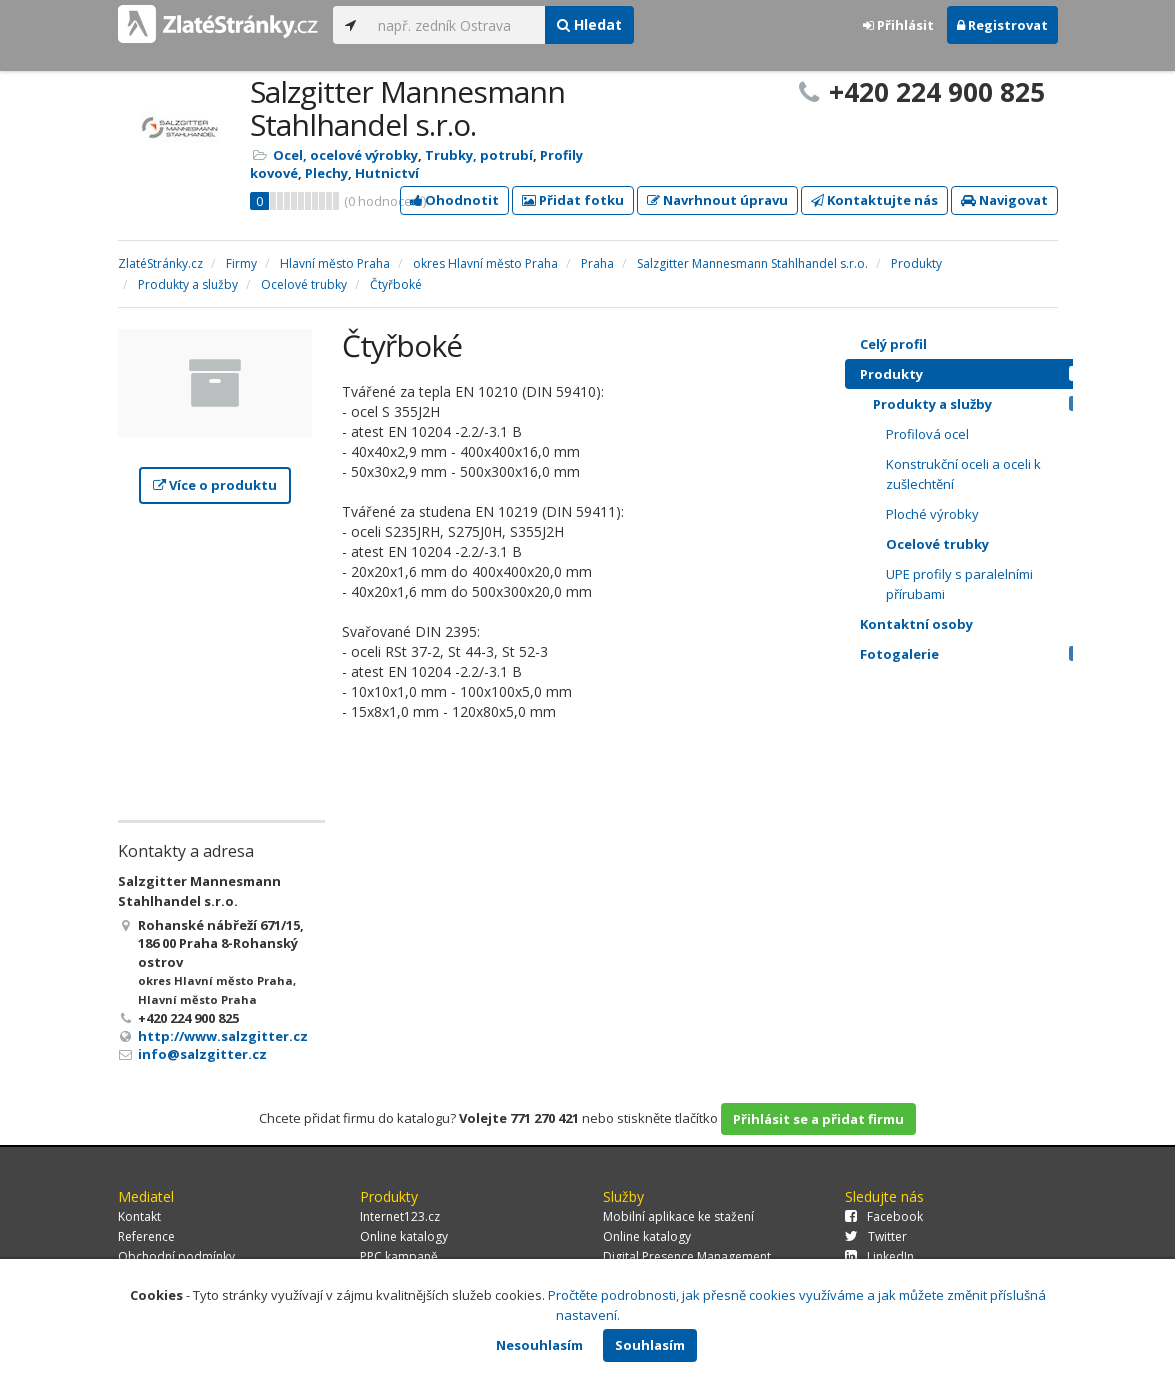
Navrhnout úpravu (717, 200)
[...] (456, 25)
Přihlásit (898, 25)
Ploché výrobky (932, 514)
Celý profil (893, 344)
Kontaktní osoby (976, 624)
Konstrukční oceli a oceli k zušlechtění (963, 474)
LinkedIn (879, 1256)
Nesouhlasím (539, 1345)
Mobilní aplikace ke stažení (678, 1216)
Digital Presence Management (687, 1256)
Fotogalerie (976, 654)
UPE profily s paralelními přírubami (959, 584)
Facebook (884, 1216)
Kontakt (139, 1216)
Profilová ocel (927, 434)
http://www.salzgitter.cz (223, 1036)
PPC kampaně (399, 1256)
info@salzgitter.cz (202, 1054)
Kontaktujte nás (874, 200)
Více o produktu (215, 485)
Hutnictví (387, 173)
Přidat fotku (573, 200)
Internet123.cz (400, 1216)
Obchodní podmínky (176, 1256)
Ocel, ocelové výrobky (345, 155)
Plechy (326, 173)
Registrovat (1002, 25)
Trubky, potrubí (479, 155)
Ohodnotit (454, 200)
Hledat (589, 24)
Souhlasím (650, 1345)
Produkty (976, 374)
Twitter (876, 1236)
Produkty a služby (983, 404)
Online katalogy (404, 1236)
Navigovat (1004, 200)
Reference (146, 1236)
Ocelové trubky (937, 544)
